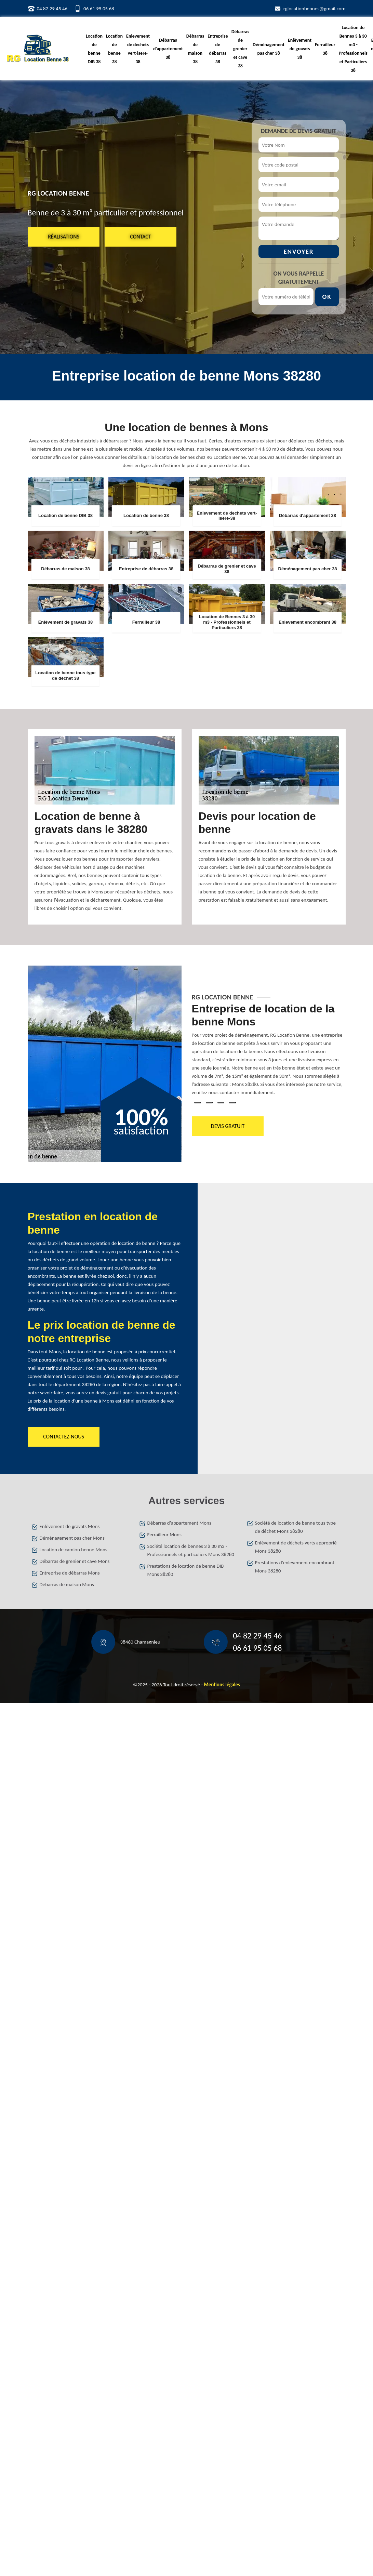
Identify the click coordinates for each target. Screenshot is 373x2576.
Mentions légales (222, 1685)
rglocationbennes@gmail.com (314, 8)
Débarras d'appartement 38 (168, 48)
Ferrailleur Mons (164, 1534)
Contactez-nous (63, 1436)
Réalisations (63, 236)
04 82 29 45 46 (52, 8)
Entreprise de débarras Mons (70, 1573)
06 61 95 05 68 (98, 8)
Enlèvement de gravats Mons (70, 1526)
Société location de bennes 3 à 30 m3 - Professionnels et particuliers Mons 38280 (190, 1550)
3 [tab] (220, 1102)
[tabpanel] (269, 1052)
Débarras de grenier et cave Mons (75, 1561)
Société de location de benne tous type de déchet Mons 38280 (295, 1527)
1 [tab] (197, 1102)
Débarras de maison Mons (67, 1584)
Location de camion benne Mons (73, 1549)
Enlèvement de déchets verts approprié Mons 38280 (296, 1547)
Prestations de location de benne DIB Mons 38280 (185, 1570)
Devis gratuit (227, 1126)
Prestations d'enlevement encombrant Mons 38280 (295, 1566)
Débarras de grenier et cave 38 (240, 49)
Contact (140, 236)
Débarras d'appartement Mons (179, 1523)
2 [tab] (209, 1102)
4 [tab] (232, 1102)
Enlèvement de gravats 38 (299, 48)
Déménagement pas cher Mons (72, 1538)
